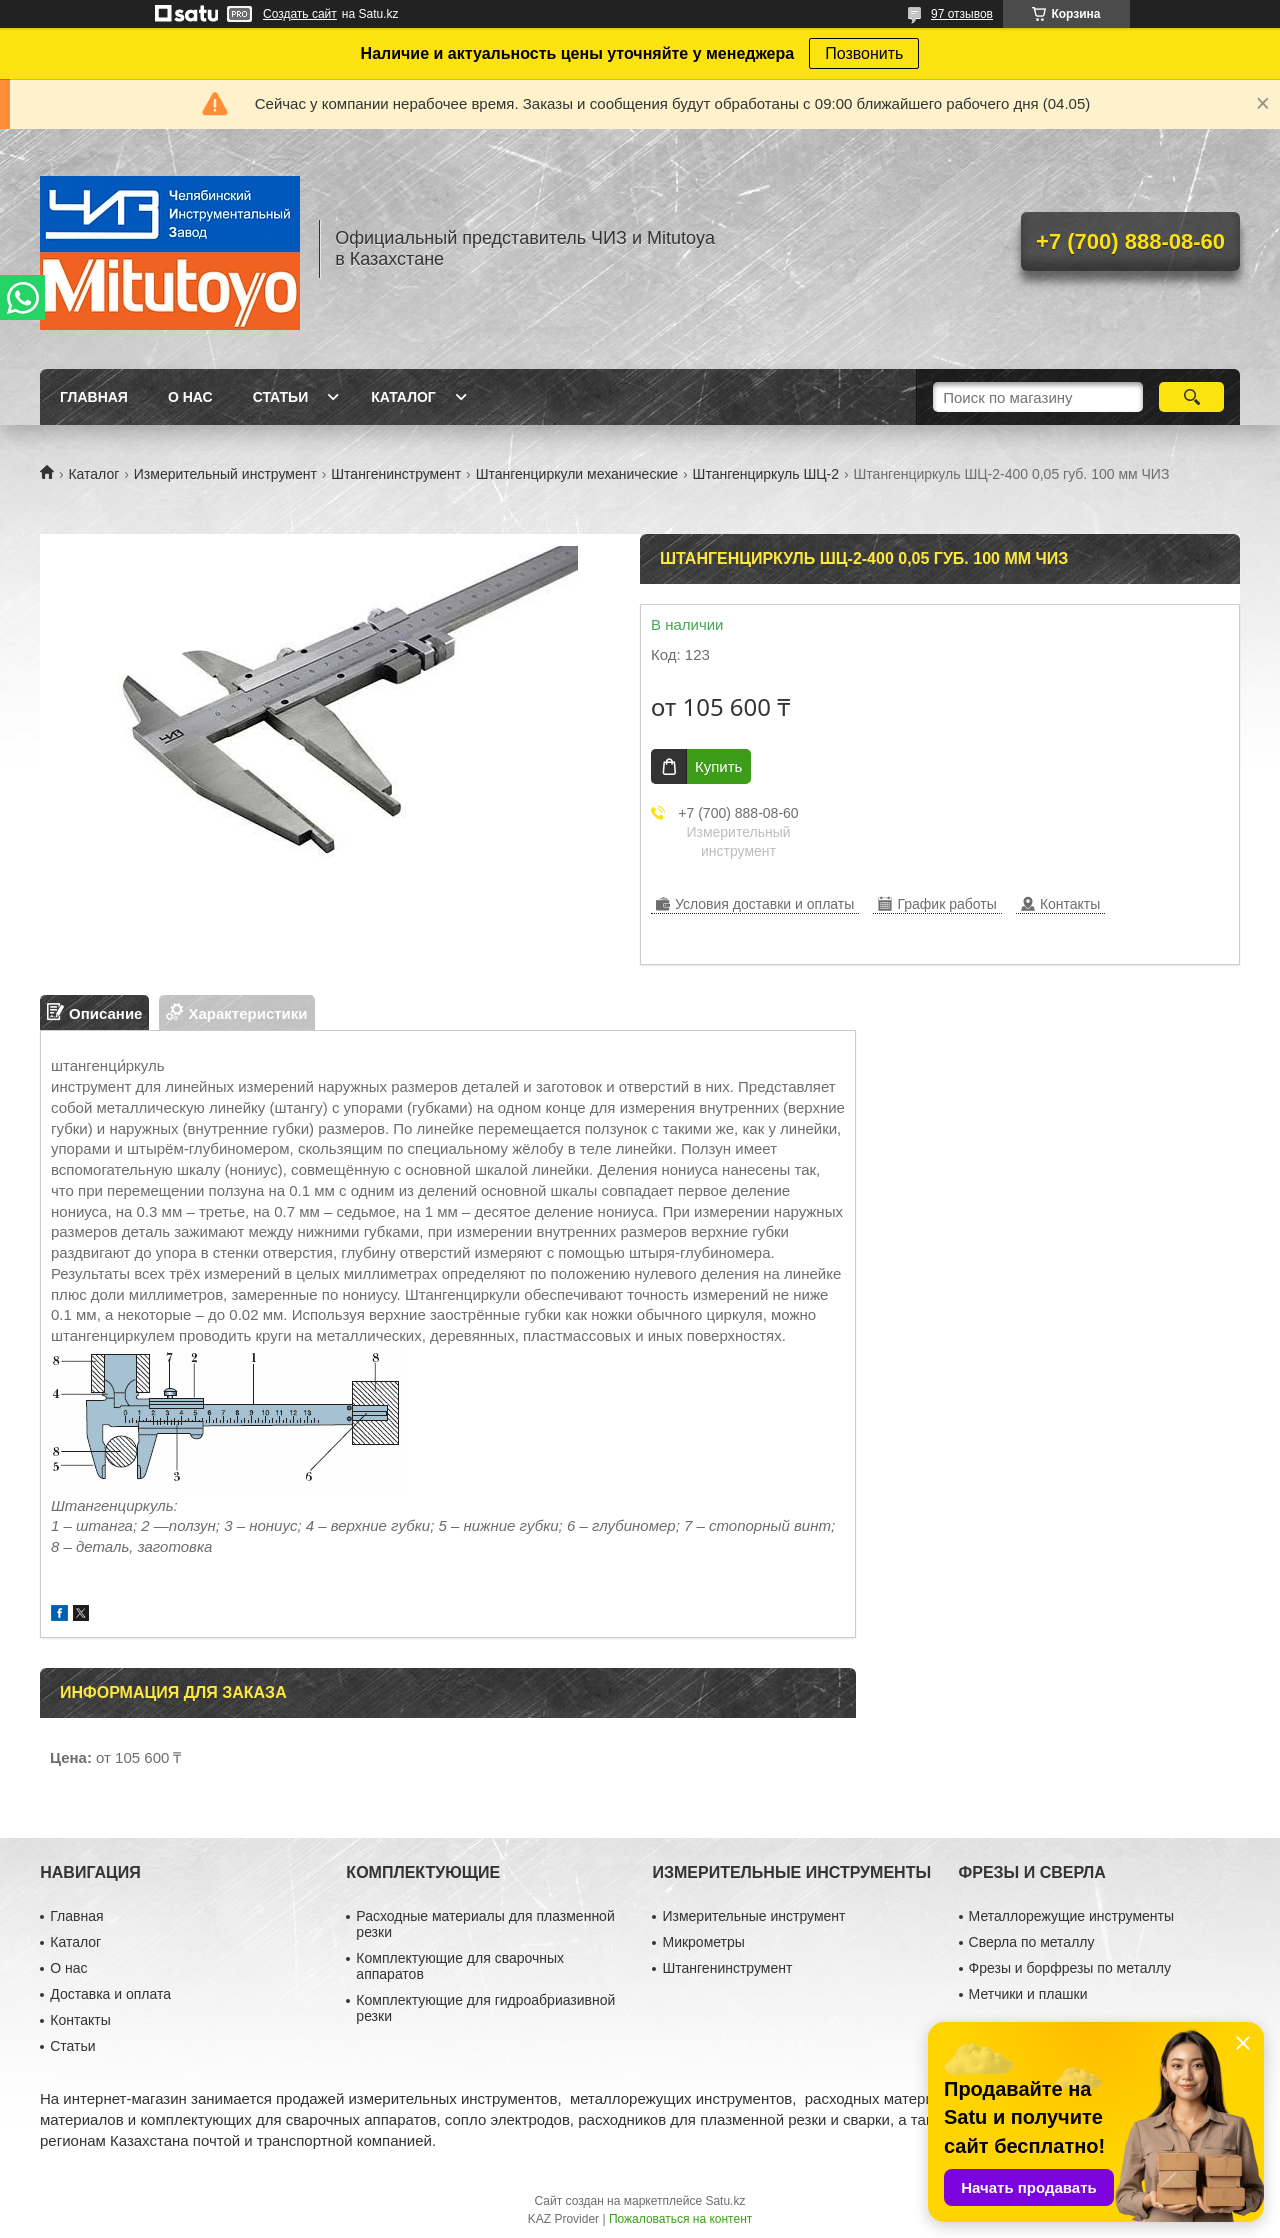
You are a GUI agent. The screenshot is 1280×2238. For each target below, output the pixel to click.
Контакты (80, 2020)
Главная (94, 397)
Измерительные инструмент (753, 1916)
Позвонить (864, 53)
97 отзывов (962, 14)
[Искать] (1191, 397)
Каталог (403, 397)
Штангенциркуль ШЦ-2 (766, 474)
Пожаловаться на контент (680, 2219)
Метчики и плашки (1028, 1994)
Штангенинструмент (396, 474)
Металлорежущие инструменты (1071, 1916)
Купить (718, 766)
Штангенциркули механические (577, 474)
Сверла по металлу (1032, 1942)
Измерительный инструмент (225, 474)
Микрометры (703, 1942)
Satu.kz (725, 2201)
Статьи (281, 397)
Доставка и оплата (110, 1994)
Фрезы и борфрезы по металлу (1070, 1968)
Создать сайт (300, 14)
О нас (190, 397)
